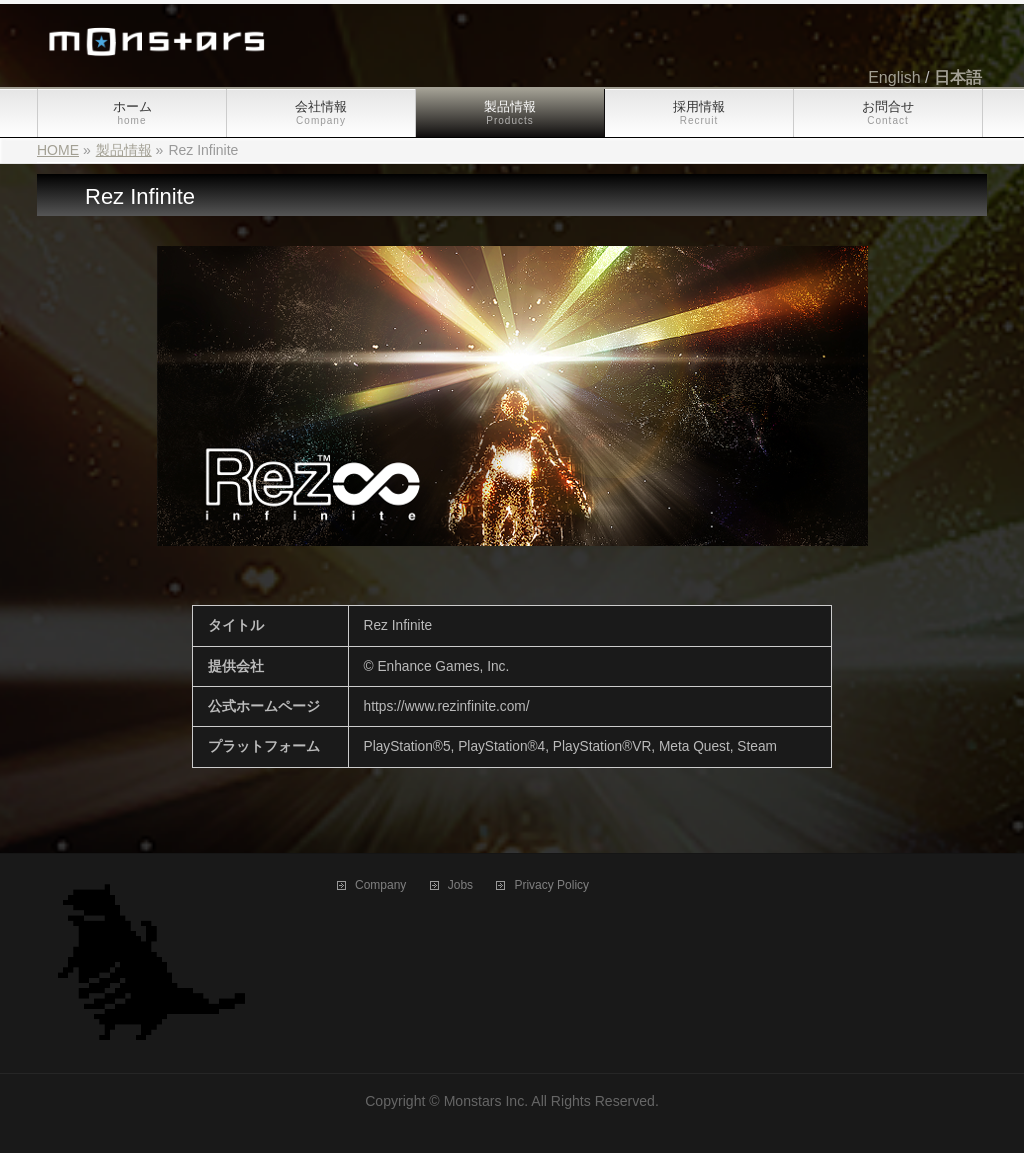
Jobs (460, 885)
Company (380, 885)
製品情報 (124, 150)
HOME (58, 150)
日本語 (958, 77)
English (894, 77)
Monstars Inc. (486, 1101)
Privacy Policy (551, 885)
